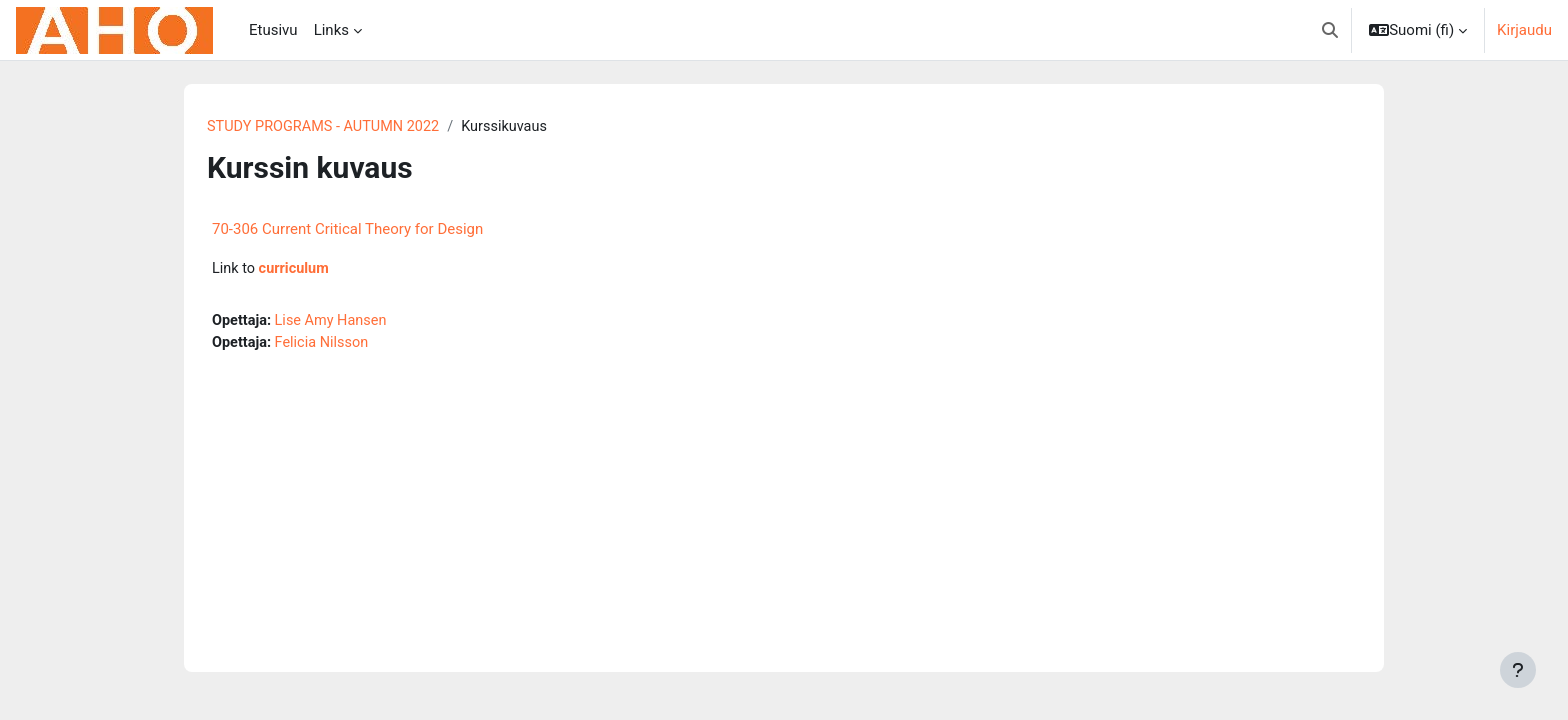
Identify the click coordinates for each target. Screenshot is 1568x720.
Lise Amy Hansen (335, 323)
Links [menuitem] (331, 30)
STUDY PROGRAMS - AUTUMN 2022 (327, 127)
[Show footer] (1518, 670)
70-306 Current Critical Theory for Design (347, 230)
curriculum (296, 270)
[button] (1330, 30)
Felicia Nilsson (325, 346)
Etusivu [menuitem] (273, 30)
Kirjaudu (1524, 30)
